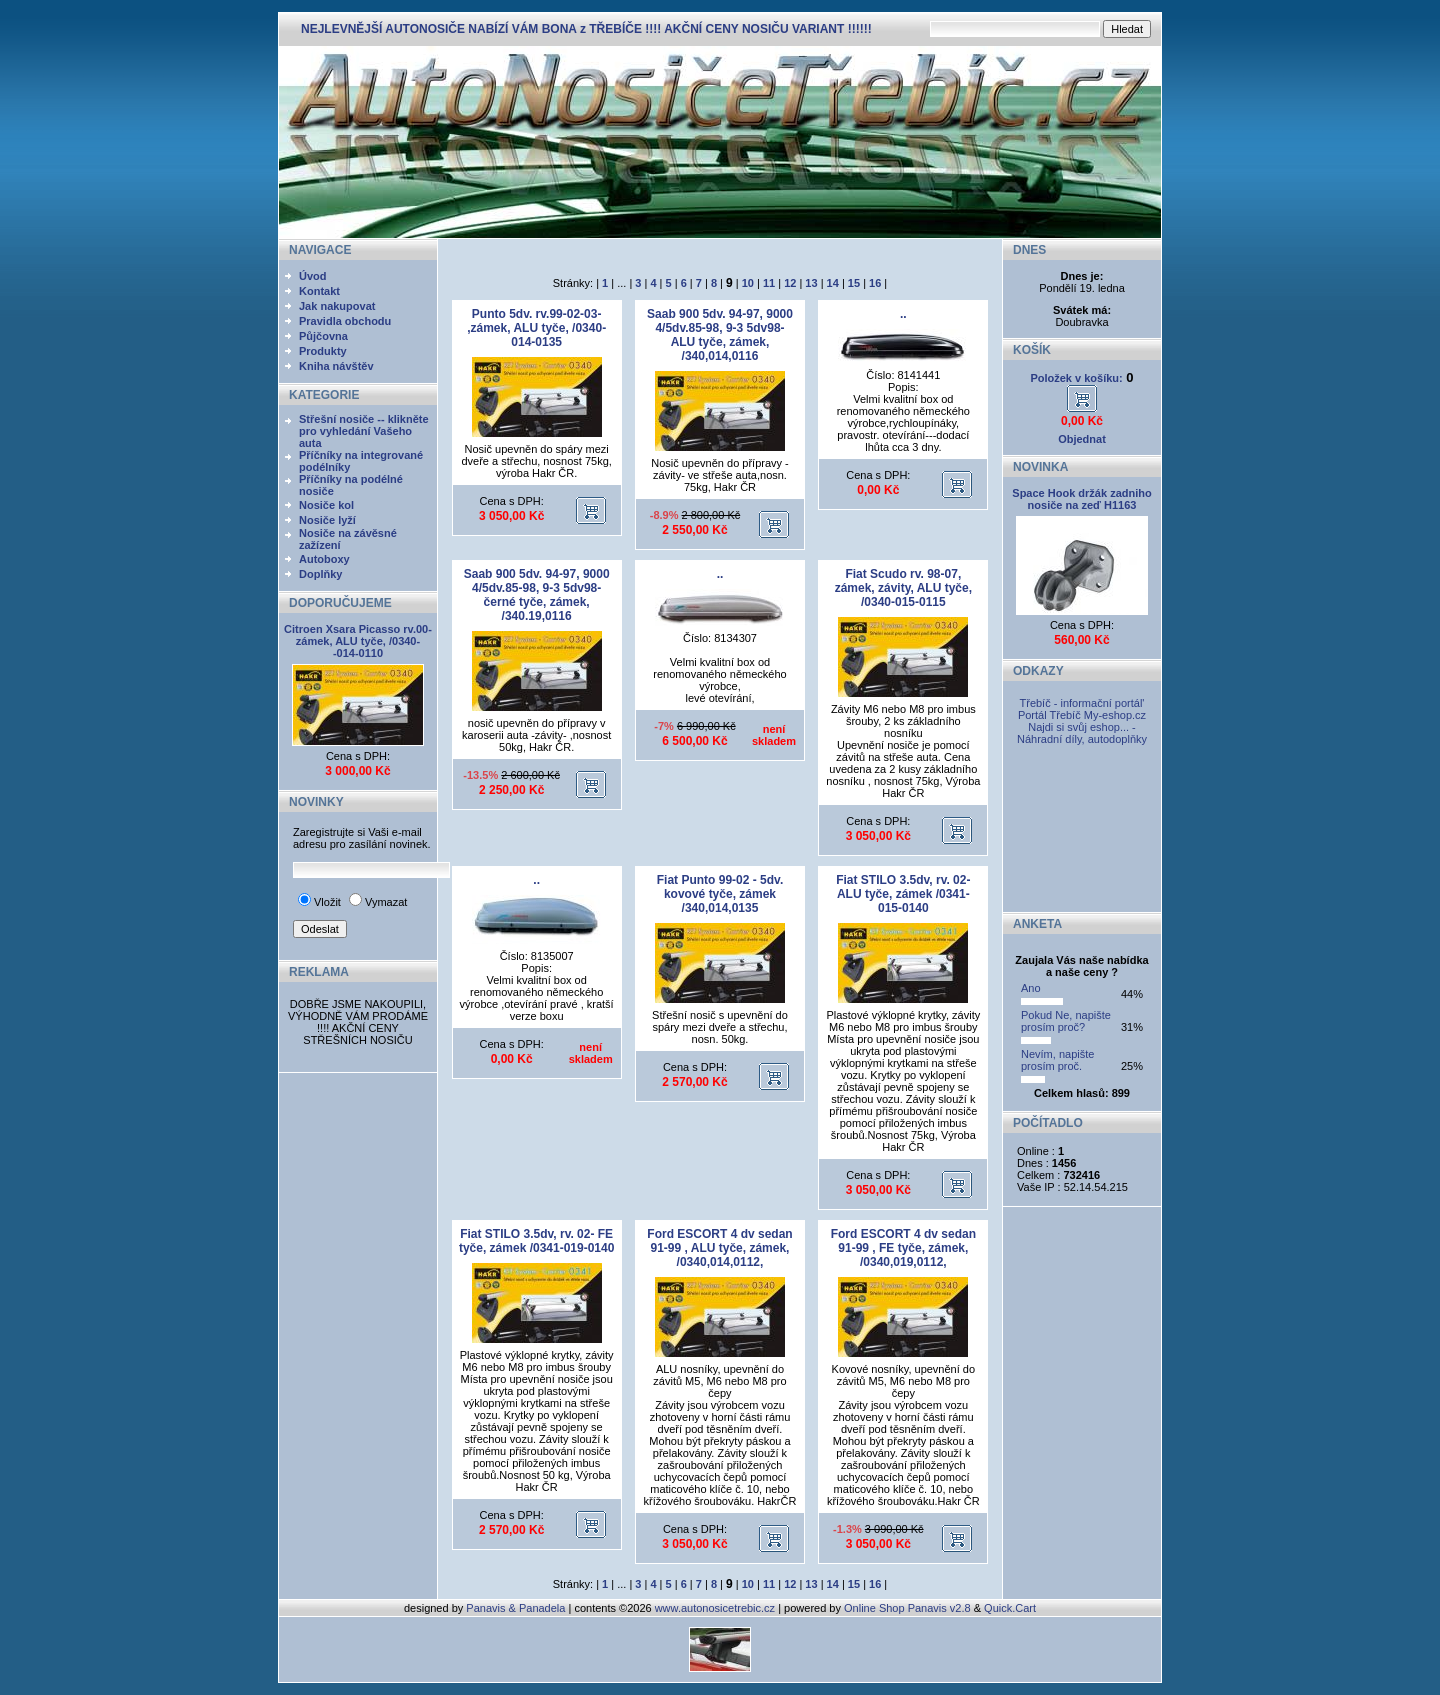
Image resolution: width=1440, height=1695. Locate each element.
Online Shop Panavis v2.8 (907, 1608)
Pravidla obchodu (345, 321)
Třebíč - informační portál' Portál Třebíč (1081, 709)
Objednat (1082, 439)
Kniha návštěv (336, 366)
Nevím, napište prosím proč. (1057, 1060)
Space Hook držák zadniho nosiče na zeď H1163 (1081, 499)
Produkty (323, 351)
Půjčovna (323, 336)
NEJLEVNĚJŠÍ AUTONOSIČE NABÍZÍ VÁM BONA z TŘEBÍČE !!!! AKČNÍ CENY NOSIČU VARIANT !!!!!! (586, 29)
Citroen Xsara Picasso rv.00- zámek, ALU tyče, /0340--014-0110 (358, 641)
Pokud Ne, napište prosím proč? (1066, 1021)
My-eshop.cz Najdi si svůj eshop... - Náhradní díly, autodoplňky (1082, 727)
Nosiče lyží (327, 520)
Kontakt (319, 291)
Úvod (313, 276)
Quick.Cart (1010, 1608)
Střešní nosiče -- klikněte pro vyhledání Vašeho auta (364, 431)
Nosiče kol (326, 505)
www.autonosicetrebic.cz (715, 1608)
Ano (1031, 988)
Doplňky (320, 574)
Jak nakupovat (337, 306)
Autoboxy (324, 559)
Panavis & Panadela (517, 1608)
